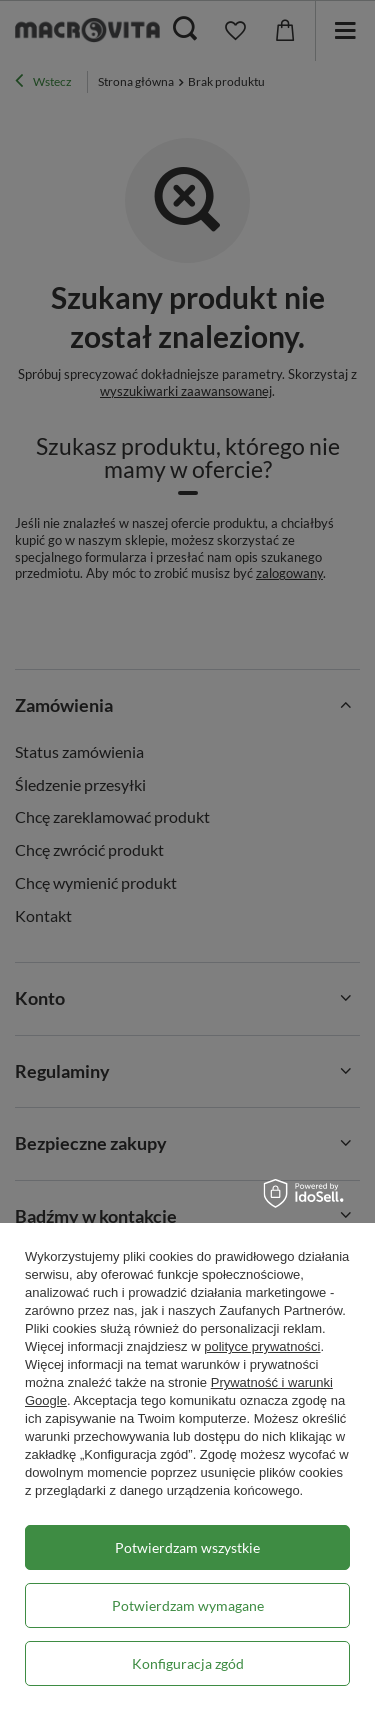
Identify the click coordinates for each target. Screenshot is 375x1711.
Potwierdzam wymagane (188, 1605)
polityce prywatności (262, 1346)
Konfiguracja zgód (188, 1663)
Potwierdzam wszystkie (187, 1547)
